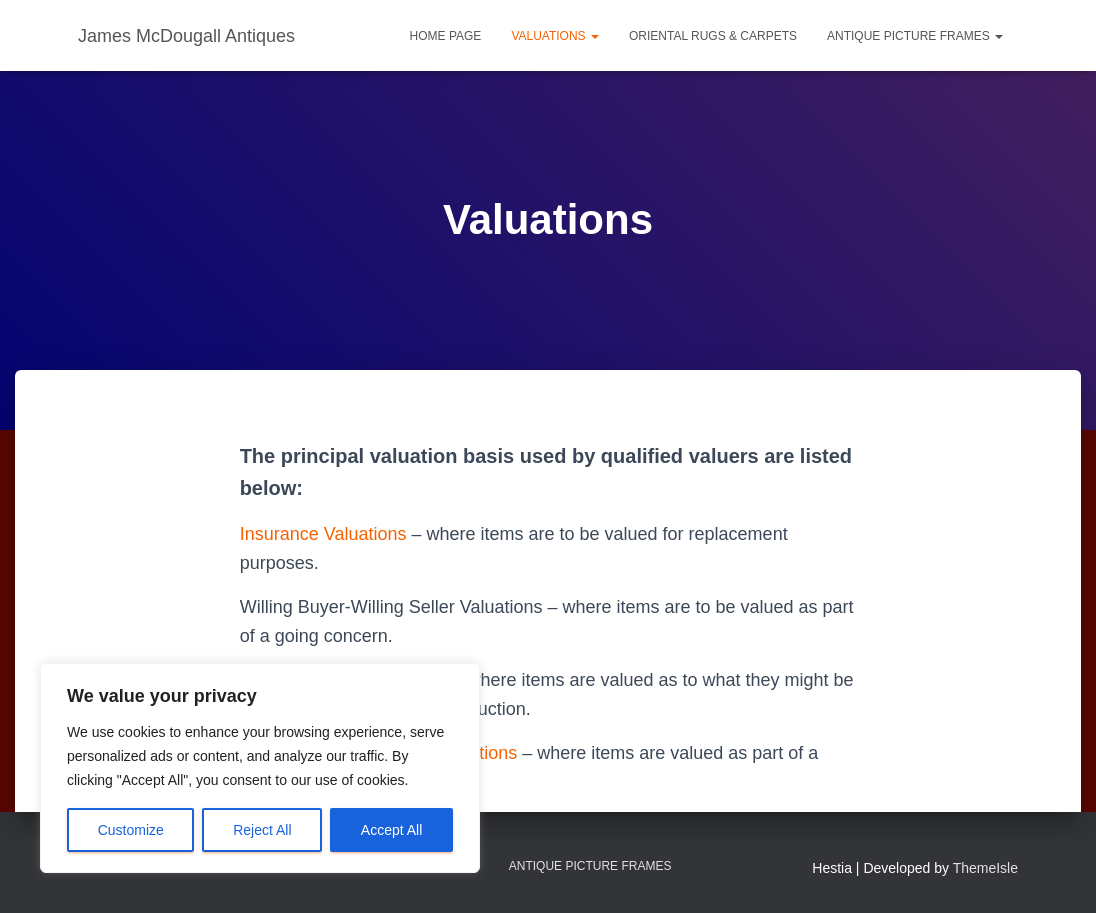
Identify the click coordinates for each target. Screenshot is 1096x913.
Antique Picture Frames (915, 36)
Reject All (262, 830)
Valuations (555, 36)
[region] (260, 768)
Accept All (391, 830)
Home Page (446, 36)
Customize (131, 830)
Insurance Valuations (323, 534)
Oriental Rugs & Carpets (713, 36)
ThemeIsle (985, 868)
